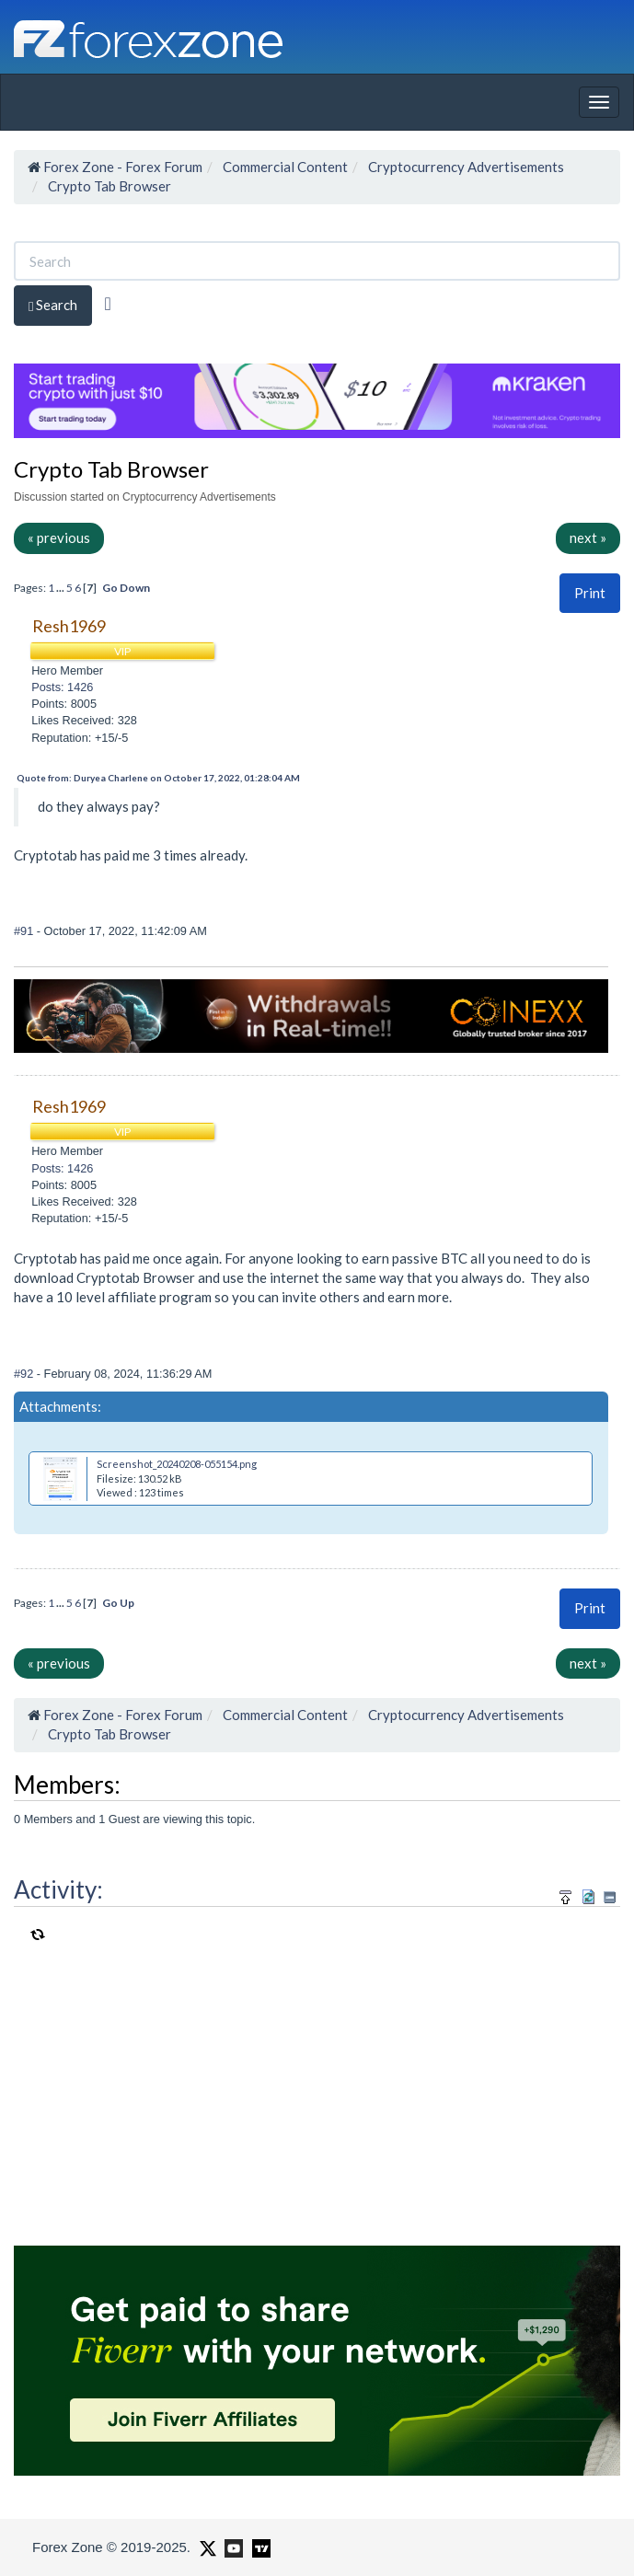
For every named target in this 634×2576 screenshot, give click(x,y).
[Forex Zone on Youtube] (231, 2546)
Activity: (58, 1889)
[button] (589, 593)
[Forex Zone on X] (205, 2546)
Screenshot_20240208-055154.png (177, 1464)
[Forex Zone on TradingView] (258, 2546)
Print (589, 592)
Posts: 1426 (62, 687)
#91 (25, 931)
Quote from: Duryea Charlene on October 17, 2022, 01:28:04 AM (158, 777)
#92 (25, 1373)
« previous (59, 537)
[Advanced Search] (107, 303)
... (61, 588)
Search (53, 305)
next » (588, 537)
